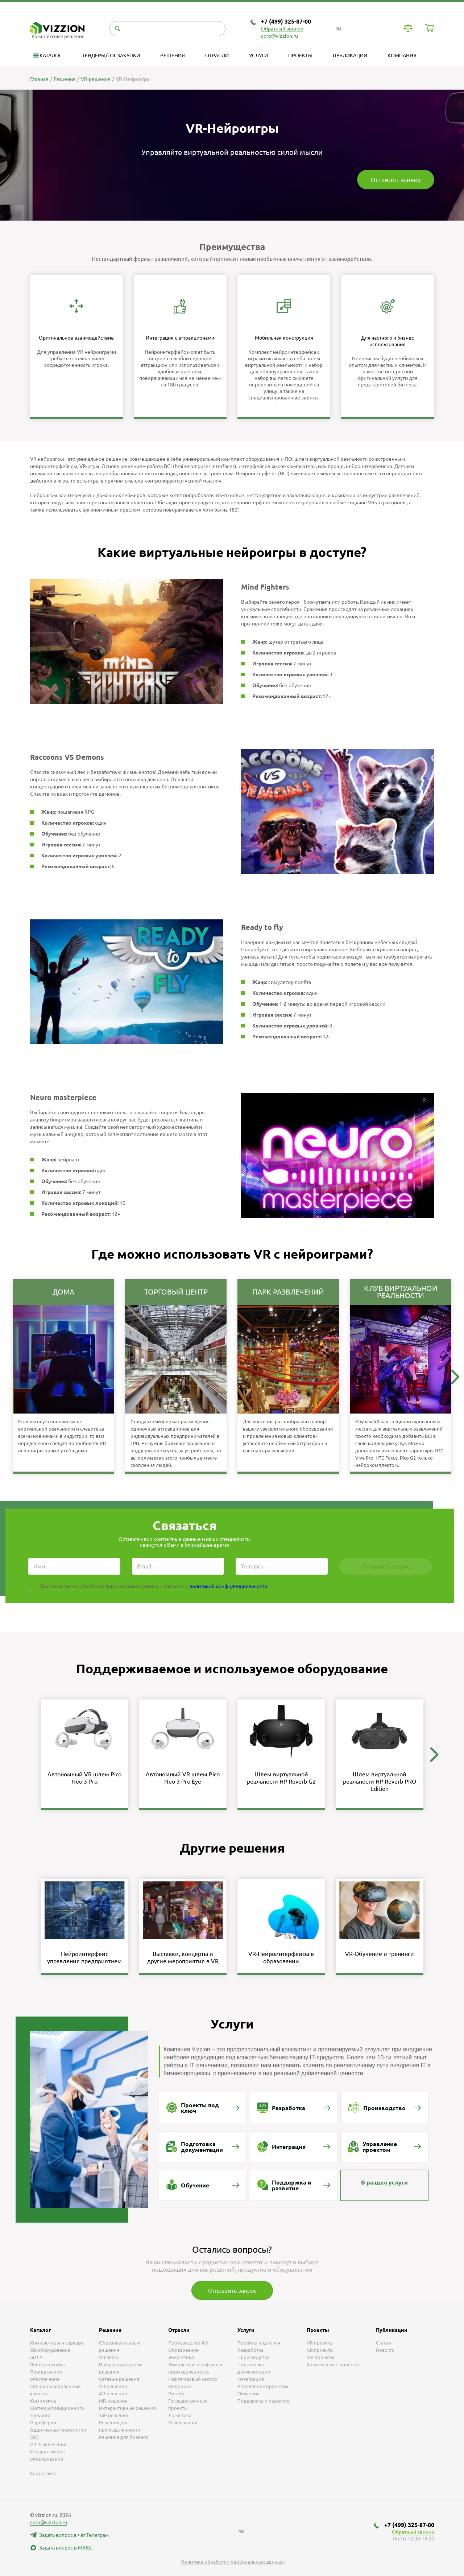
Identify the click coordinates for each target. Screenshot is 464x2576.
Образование (183, 2350)
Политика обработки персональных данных (232, 2562)
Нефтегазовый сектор (192, 2379)
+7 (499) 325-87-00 (286, 21)
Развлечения (182, 2422)
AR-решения (113, 2393)
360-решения (113, 2415)
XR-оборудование (50, 2350)
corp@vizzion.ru (279, 36)
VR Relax (108, 2357)
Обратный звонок (282, 29)
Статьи (383, 2342)
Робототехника (47, 2364)
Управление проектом (263, 2386)
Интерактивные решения (127, 2408)
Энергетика (181, 2357)
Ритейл (176, 2393)
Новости (385, 2350)
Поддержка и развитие (263, 2400)
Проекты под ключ (258, 2342)
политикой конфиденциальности (228, 1586)
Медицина (180, 2386)
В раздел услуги (384, 2182)
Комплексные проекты (333, 2364)
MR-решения (113, 2400)
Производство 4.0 (188, 2342)
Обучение (248, 2393)
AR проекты (320, 2350)
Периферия (43, 2422)
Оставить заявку (395, 179)
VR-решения (113, 2386)
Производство (253, 2357)
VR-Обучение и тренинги (379, 1954)
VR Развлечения (48, 2444)
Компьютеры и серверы (57, 2342)
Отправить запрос (232, 2290)
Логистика (179, 2415)
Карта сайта (43, 2473)
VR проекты (320, 2342)
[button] (455, 1377)
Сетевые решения (119, 2379)
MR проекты (320, 2357)
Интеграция (250, 2379)
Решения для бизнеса (123, 2437)
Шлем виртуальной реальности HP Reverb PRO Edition (379, 1781)
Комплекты (43, 2400)
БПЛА (36, 2357)
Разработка (250, 2350)
